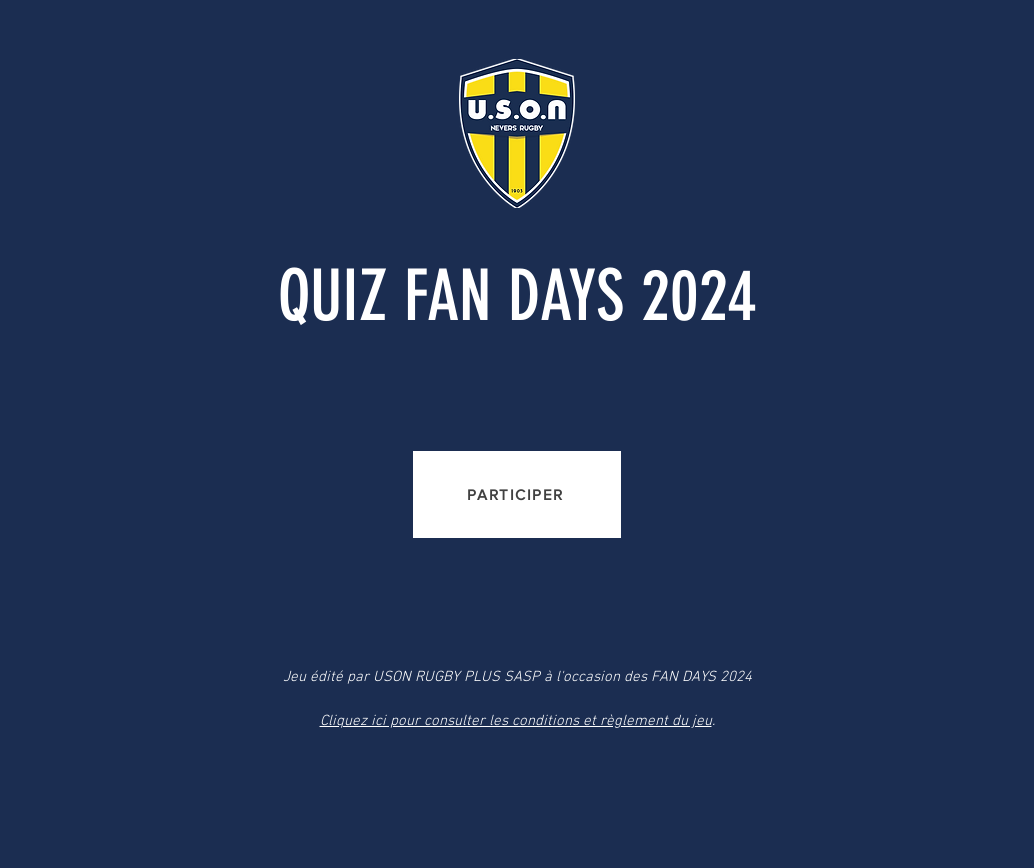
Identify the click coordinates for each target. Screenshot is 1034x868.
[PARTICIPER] (517, 494)
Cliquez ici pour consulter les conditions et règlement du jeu (516, 721)
